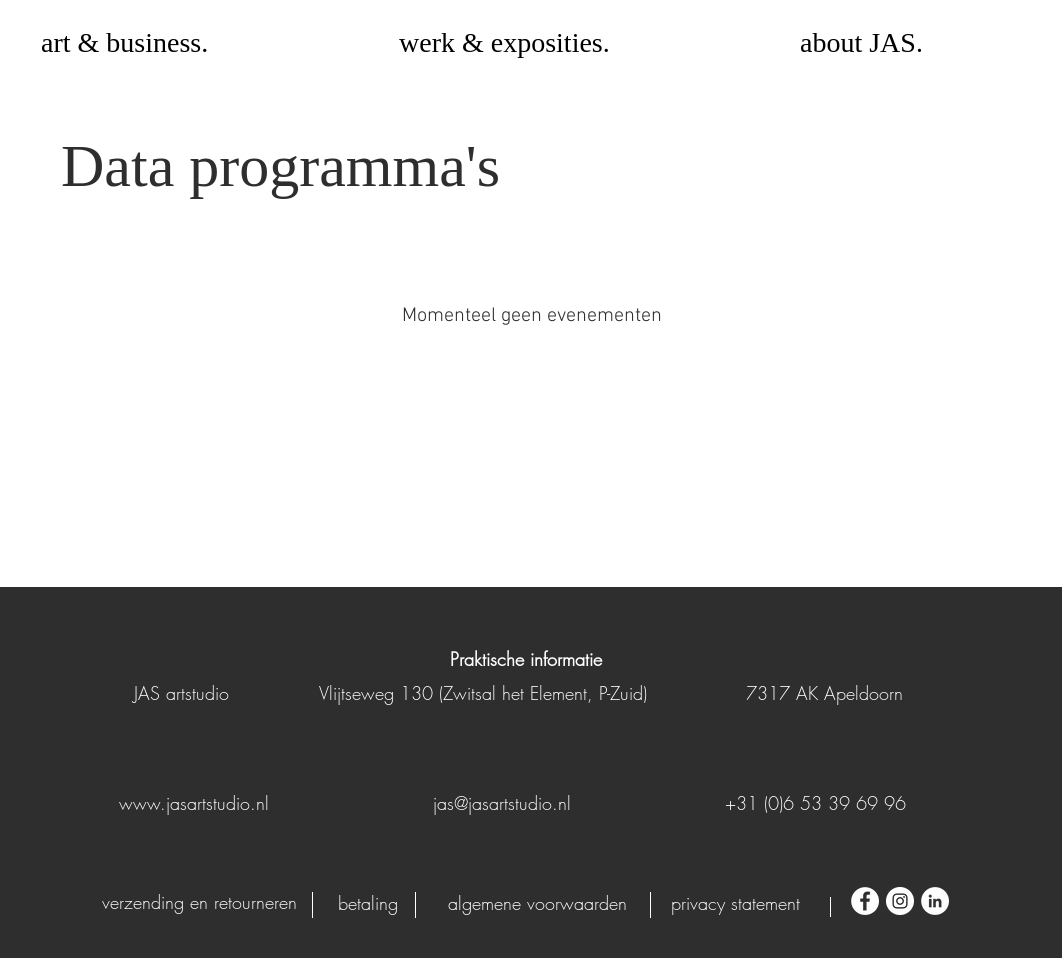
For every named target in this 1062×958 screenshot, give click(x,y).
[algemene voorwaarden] (537, 903)
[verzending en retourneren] (199, 902)
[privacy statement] (735, 903)
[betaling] (367, 903)
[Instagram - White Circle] (900, 901)
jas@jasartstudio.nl (502, 803)
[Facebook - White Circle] (865, 901)
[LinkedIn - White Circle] (935, 901)
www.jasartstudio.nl (194, 803)
